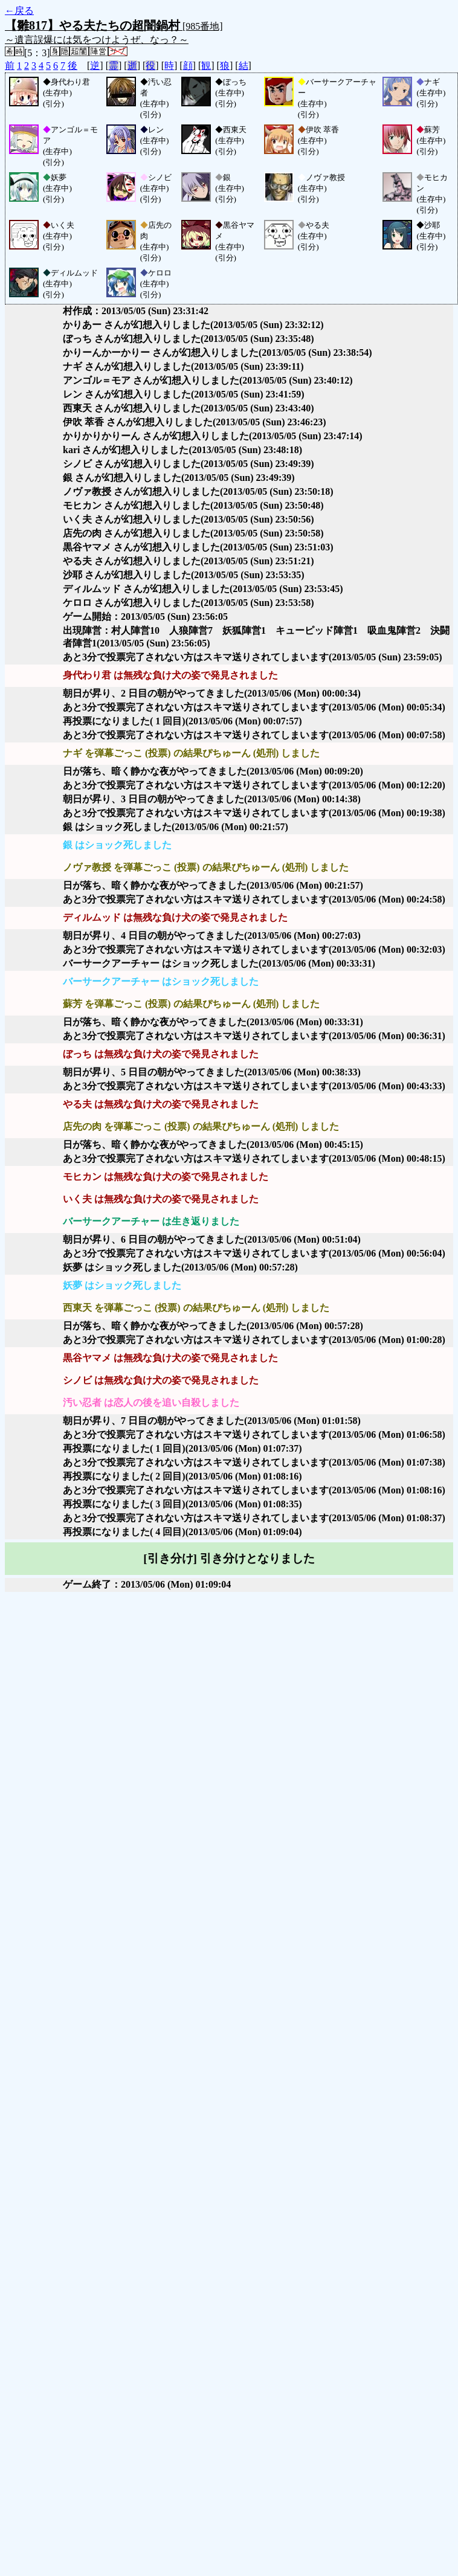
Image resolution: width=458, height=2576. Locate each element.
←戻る (19, 10)
